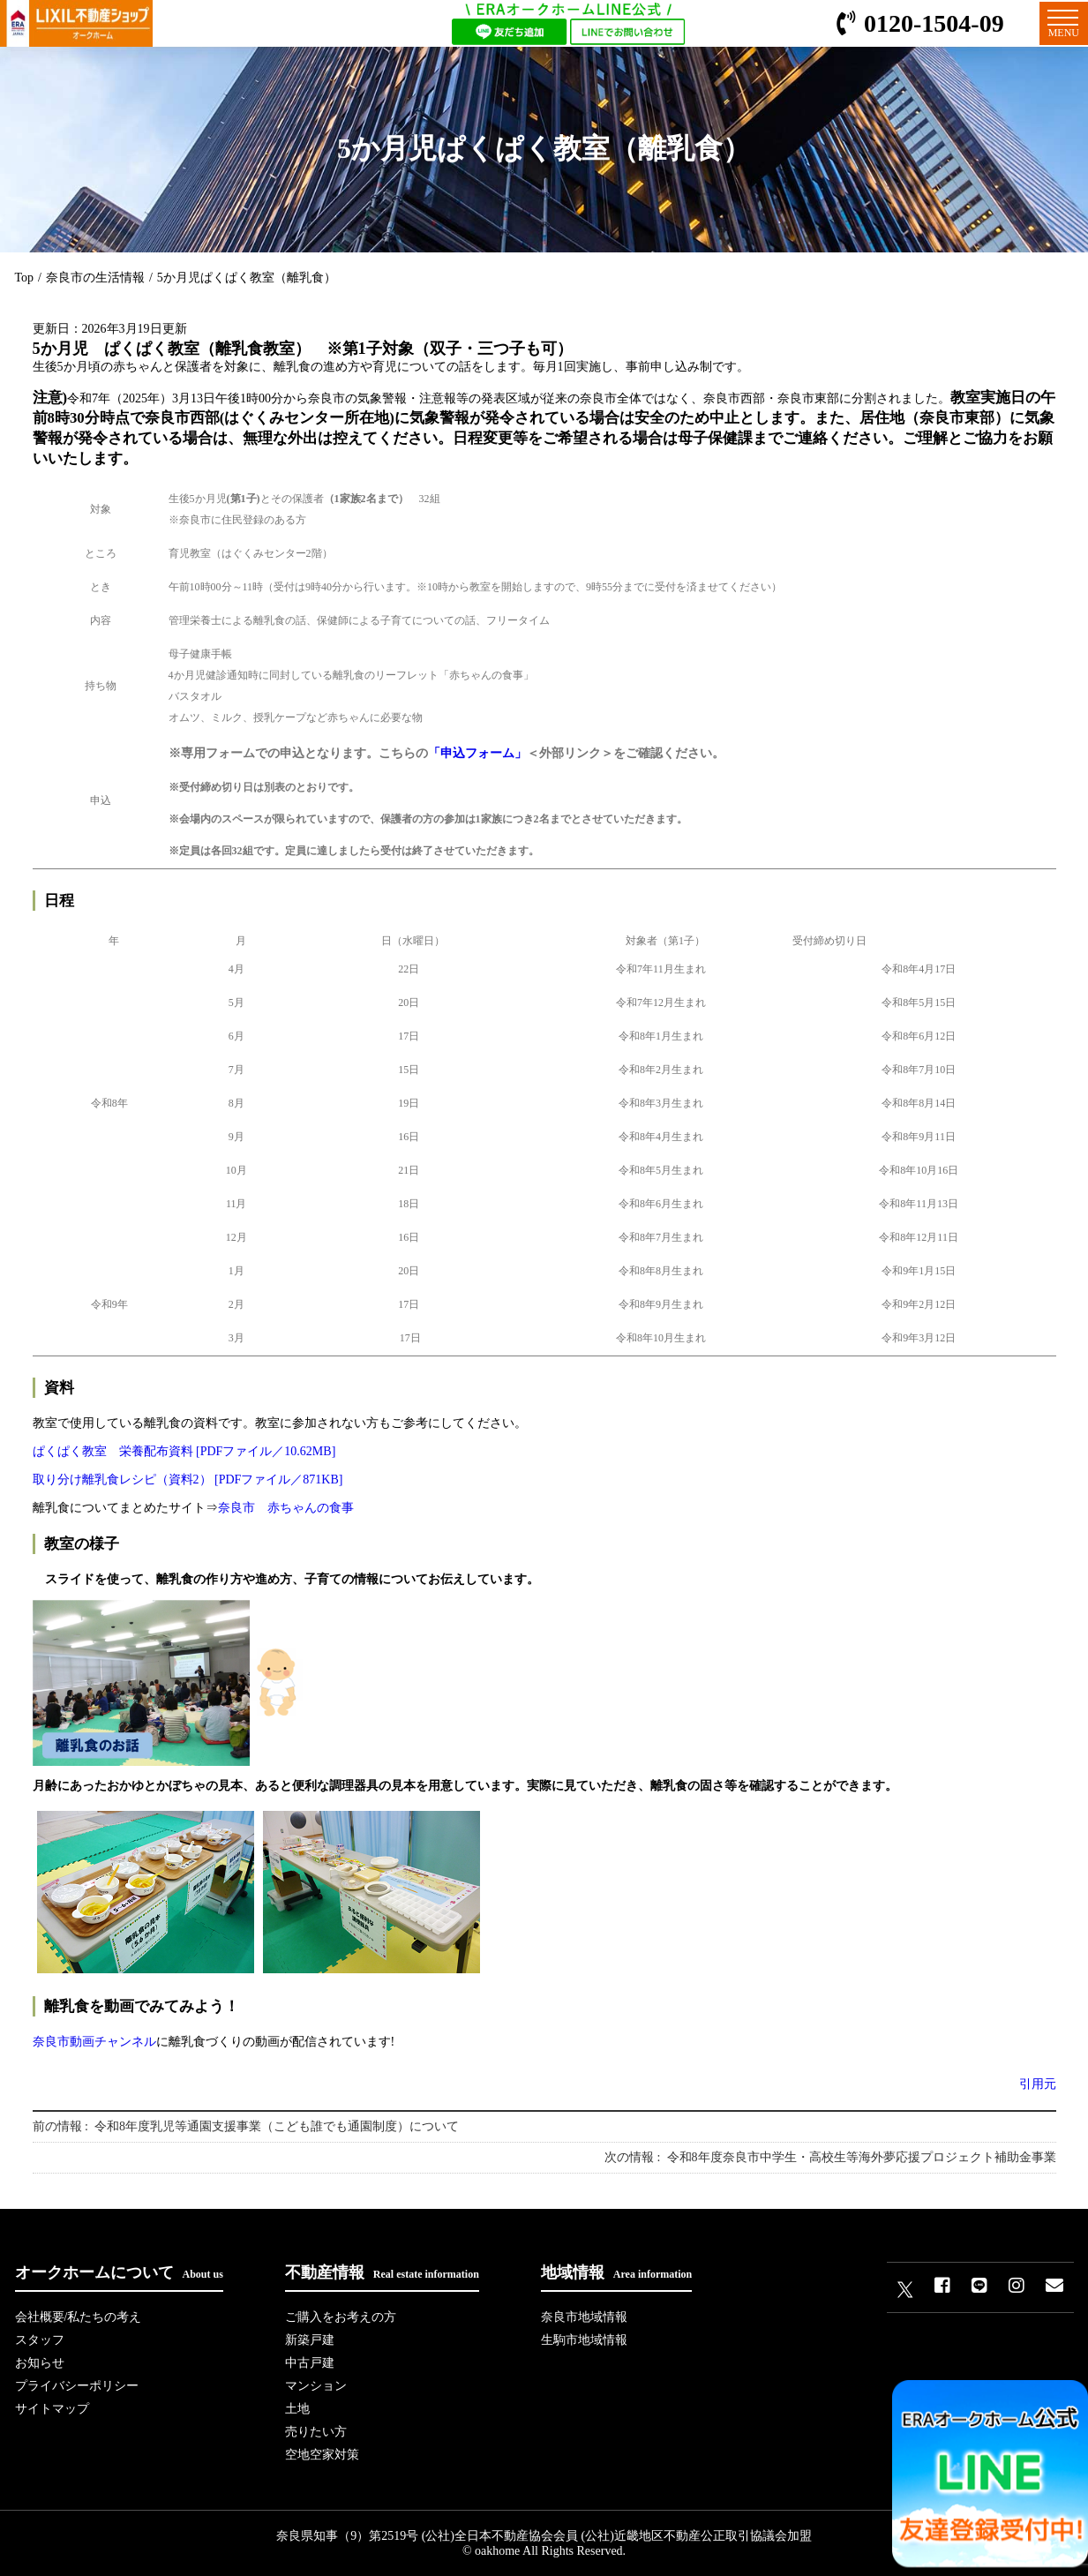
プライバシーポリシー (77, 2385)
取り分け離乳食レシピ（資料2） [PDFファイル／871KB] (188, 1479)
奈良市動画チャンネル (94, 2041)
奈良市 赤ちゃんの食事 (286, 1507)
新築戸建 (309, 2340)
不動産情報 (382, 2272)
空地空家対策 (322, 2454)
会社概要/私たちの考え (78, 2317)
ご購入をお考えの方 (340, 2317)
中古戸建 (309, 2362)
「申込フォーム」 (477, 753)
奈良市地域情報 (584, 2317)
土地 (297, 2408)
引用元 (1037, 2084)
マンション (316, 2385)
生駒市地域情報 (584, 2340)
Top (24, 277)
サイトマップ (52, 2408)
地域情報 (616, 2272)
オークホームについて (119, 2272)
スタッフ (39, 2340)
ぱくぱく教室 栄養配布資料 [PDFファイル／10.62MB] (184, 1451)
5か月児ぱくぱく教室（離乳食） (246, 277)
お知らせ (39, 2362)
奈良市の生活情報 (95, 277)
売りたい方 (316, 2431)
